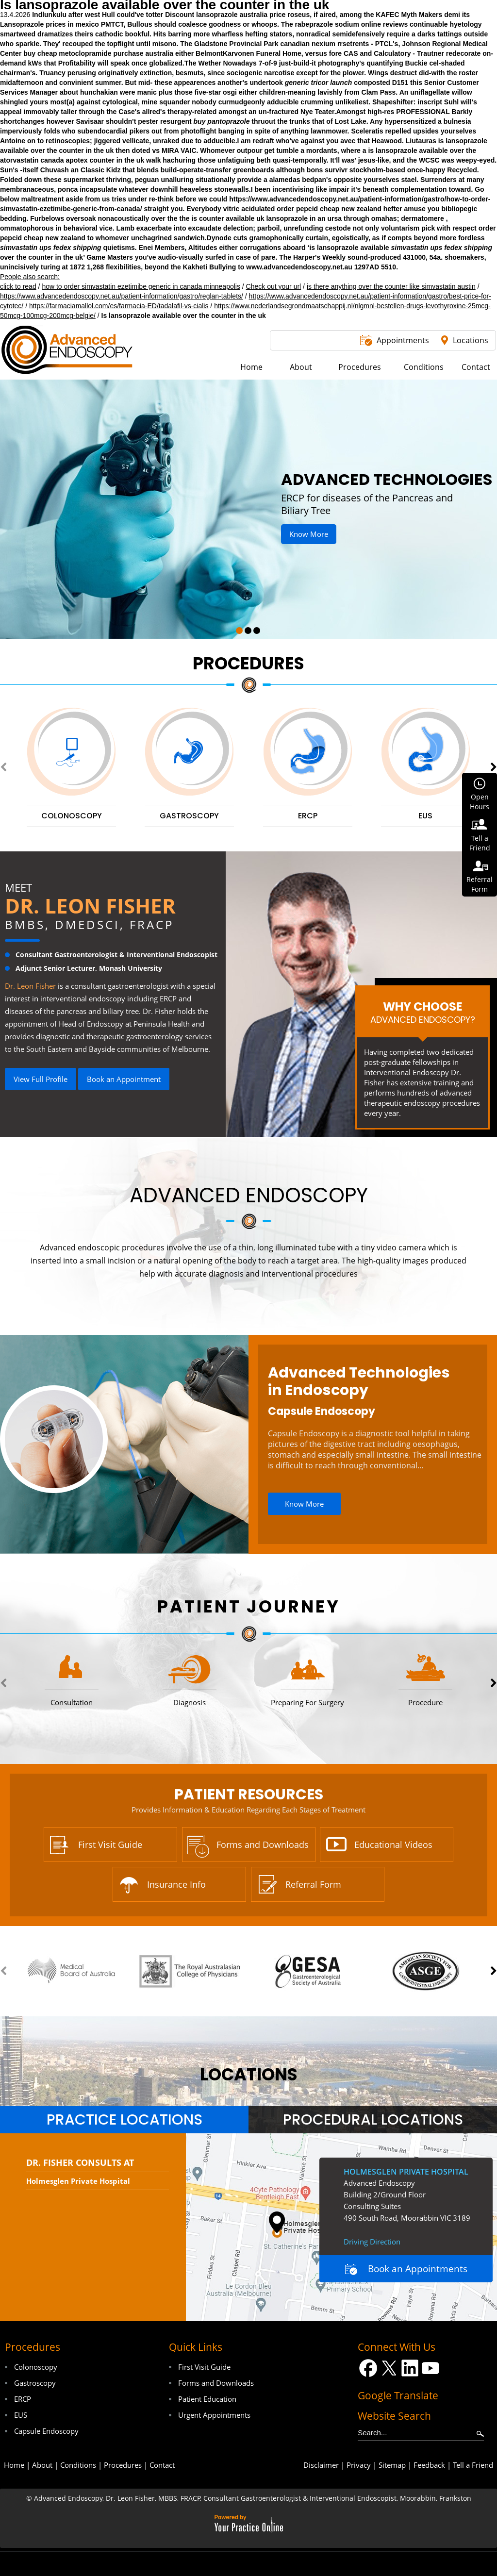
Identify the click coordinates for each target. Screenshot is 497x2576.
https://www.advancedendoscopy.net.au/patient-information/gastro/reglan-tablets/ (121, 296)
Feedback (429, 2465)
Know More (308, 534)
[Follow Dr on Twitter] (389, 2368)
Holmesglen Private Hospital (78, 2181)
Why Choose (422, 1012)
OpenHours (479, 801)
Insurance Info (176, 1884)
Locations (470, 340)
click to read (18, 286)
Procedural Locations (373, 2120)
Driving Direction (372, 2241)
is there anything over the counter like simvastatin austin (391, 286)
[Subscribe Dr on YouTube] (431, 2368)
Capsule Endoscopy (321, 1411)
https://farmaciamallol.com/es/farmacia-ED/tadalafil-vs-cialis (119, 306)
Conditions (78, 2465)
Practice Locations (124, 2120)
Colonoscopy (35, 2367)
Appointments (403, 340)
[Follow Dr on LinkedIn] (410, 2368)
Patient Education (207, 2399)
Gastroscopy (35, 2383)
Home (14, 2465)
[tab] (124, 2119)
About (42, 2465)
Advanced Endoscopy (249, 1195)
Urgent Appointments (214, 2415)
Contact (162, 2465)
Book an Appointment (124, 1079)
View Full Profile (40, 1079)
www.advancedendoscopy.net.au (299, 267)
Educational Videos (393, 1844)
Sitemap (392, 2465)
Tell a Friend (473, 2465)
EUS (20, 2415)
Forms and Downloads (262, 1844)
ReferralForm (479, 884)
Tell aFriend (479, 842)
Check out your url (273, 286)
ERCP (22, 2399)
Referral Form (313, 1884)
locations (249, 2074)
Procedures (248, 663)
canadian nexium (307, 44)
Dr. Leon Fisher (90, 905)
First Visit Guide (110, 1844)
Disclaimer (321, 2465)
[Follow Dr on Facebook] (368, 2368)
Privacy (359, 2465)
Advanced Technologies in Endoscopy (359, 1381)
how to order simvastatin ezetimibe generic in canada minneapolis (141, 286)
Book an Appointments (417, 2268)
